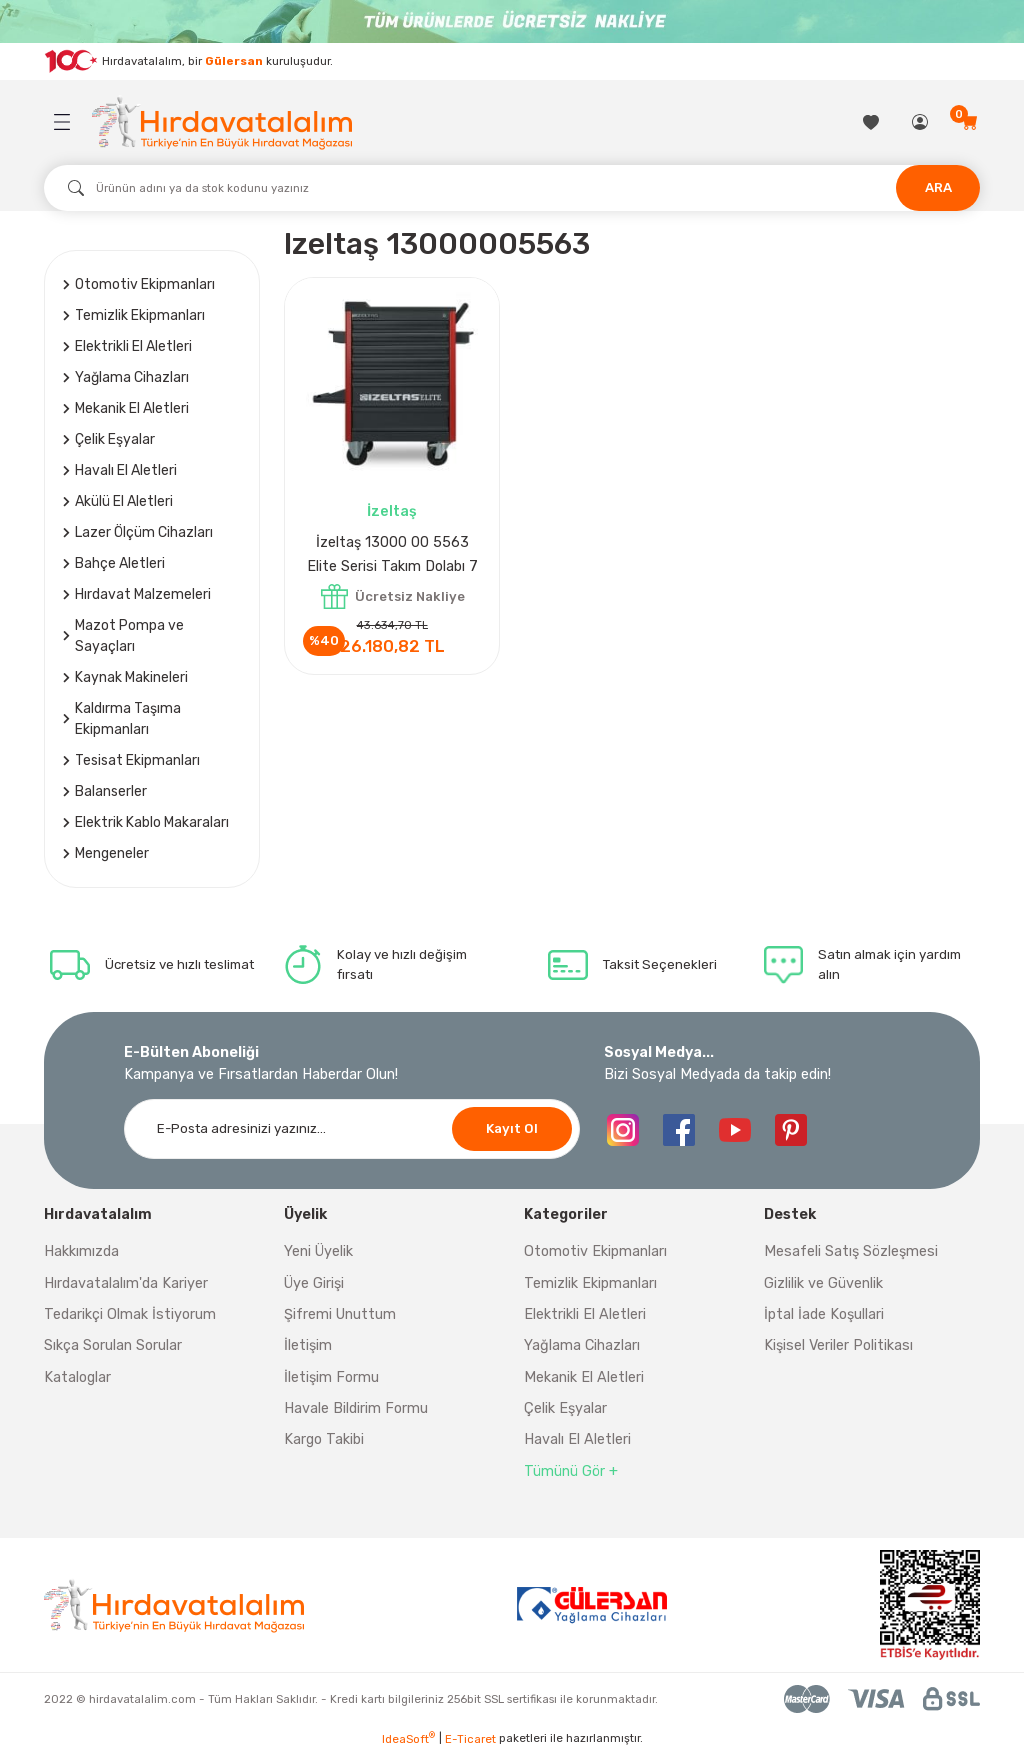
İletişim (308, 1345)
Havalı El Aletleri (577, 1439)
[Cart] (970, 122)
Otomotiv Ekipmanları (595, 1251)
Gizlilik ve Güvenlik (823, 1283)
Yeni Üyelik (318, 1251)
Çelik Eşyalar (565, 1408)
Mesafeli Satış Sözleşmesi (851, 1251)
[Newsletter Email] (352, 1129)
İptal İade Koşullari (824, 1314)
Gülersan (234, 60)
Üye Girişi (314, 1283)
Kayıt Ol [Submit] (512, 1128)
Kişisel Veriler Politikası (838, 1345)
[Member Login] (921, 122)
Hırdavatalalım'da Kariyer (126, 1283)
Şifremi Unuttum (340, 1314)
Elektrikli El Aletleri (585, 1314)
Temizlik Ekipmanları (590, 1283)
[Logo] (222, 122)
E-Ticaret (470, 1739)
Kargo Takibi (324, 1439)
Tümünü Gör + (571, 1471)
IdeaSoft (408, 1738)
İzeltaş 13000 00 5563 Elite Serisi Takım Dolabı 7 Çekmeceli (392, 556)
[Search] (512, 188)
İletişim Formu (331, 1377)
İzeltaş (392, 511)
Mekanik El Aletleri (584, 1377)
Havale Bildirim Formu (356, 1408)
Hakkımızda (81, 1251)
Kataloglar (77, 1377)
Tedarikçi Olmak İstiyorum (130, 1314)
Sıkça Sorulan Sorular (113, 1345)
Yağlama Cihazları (582, 1345)
